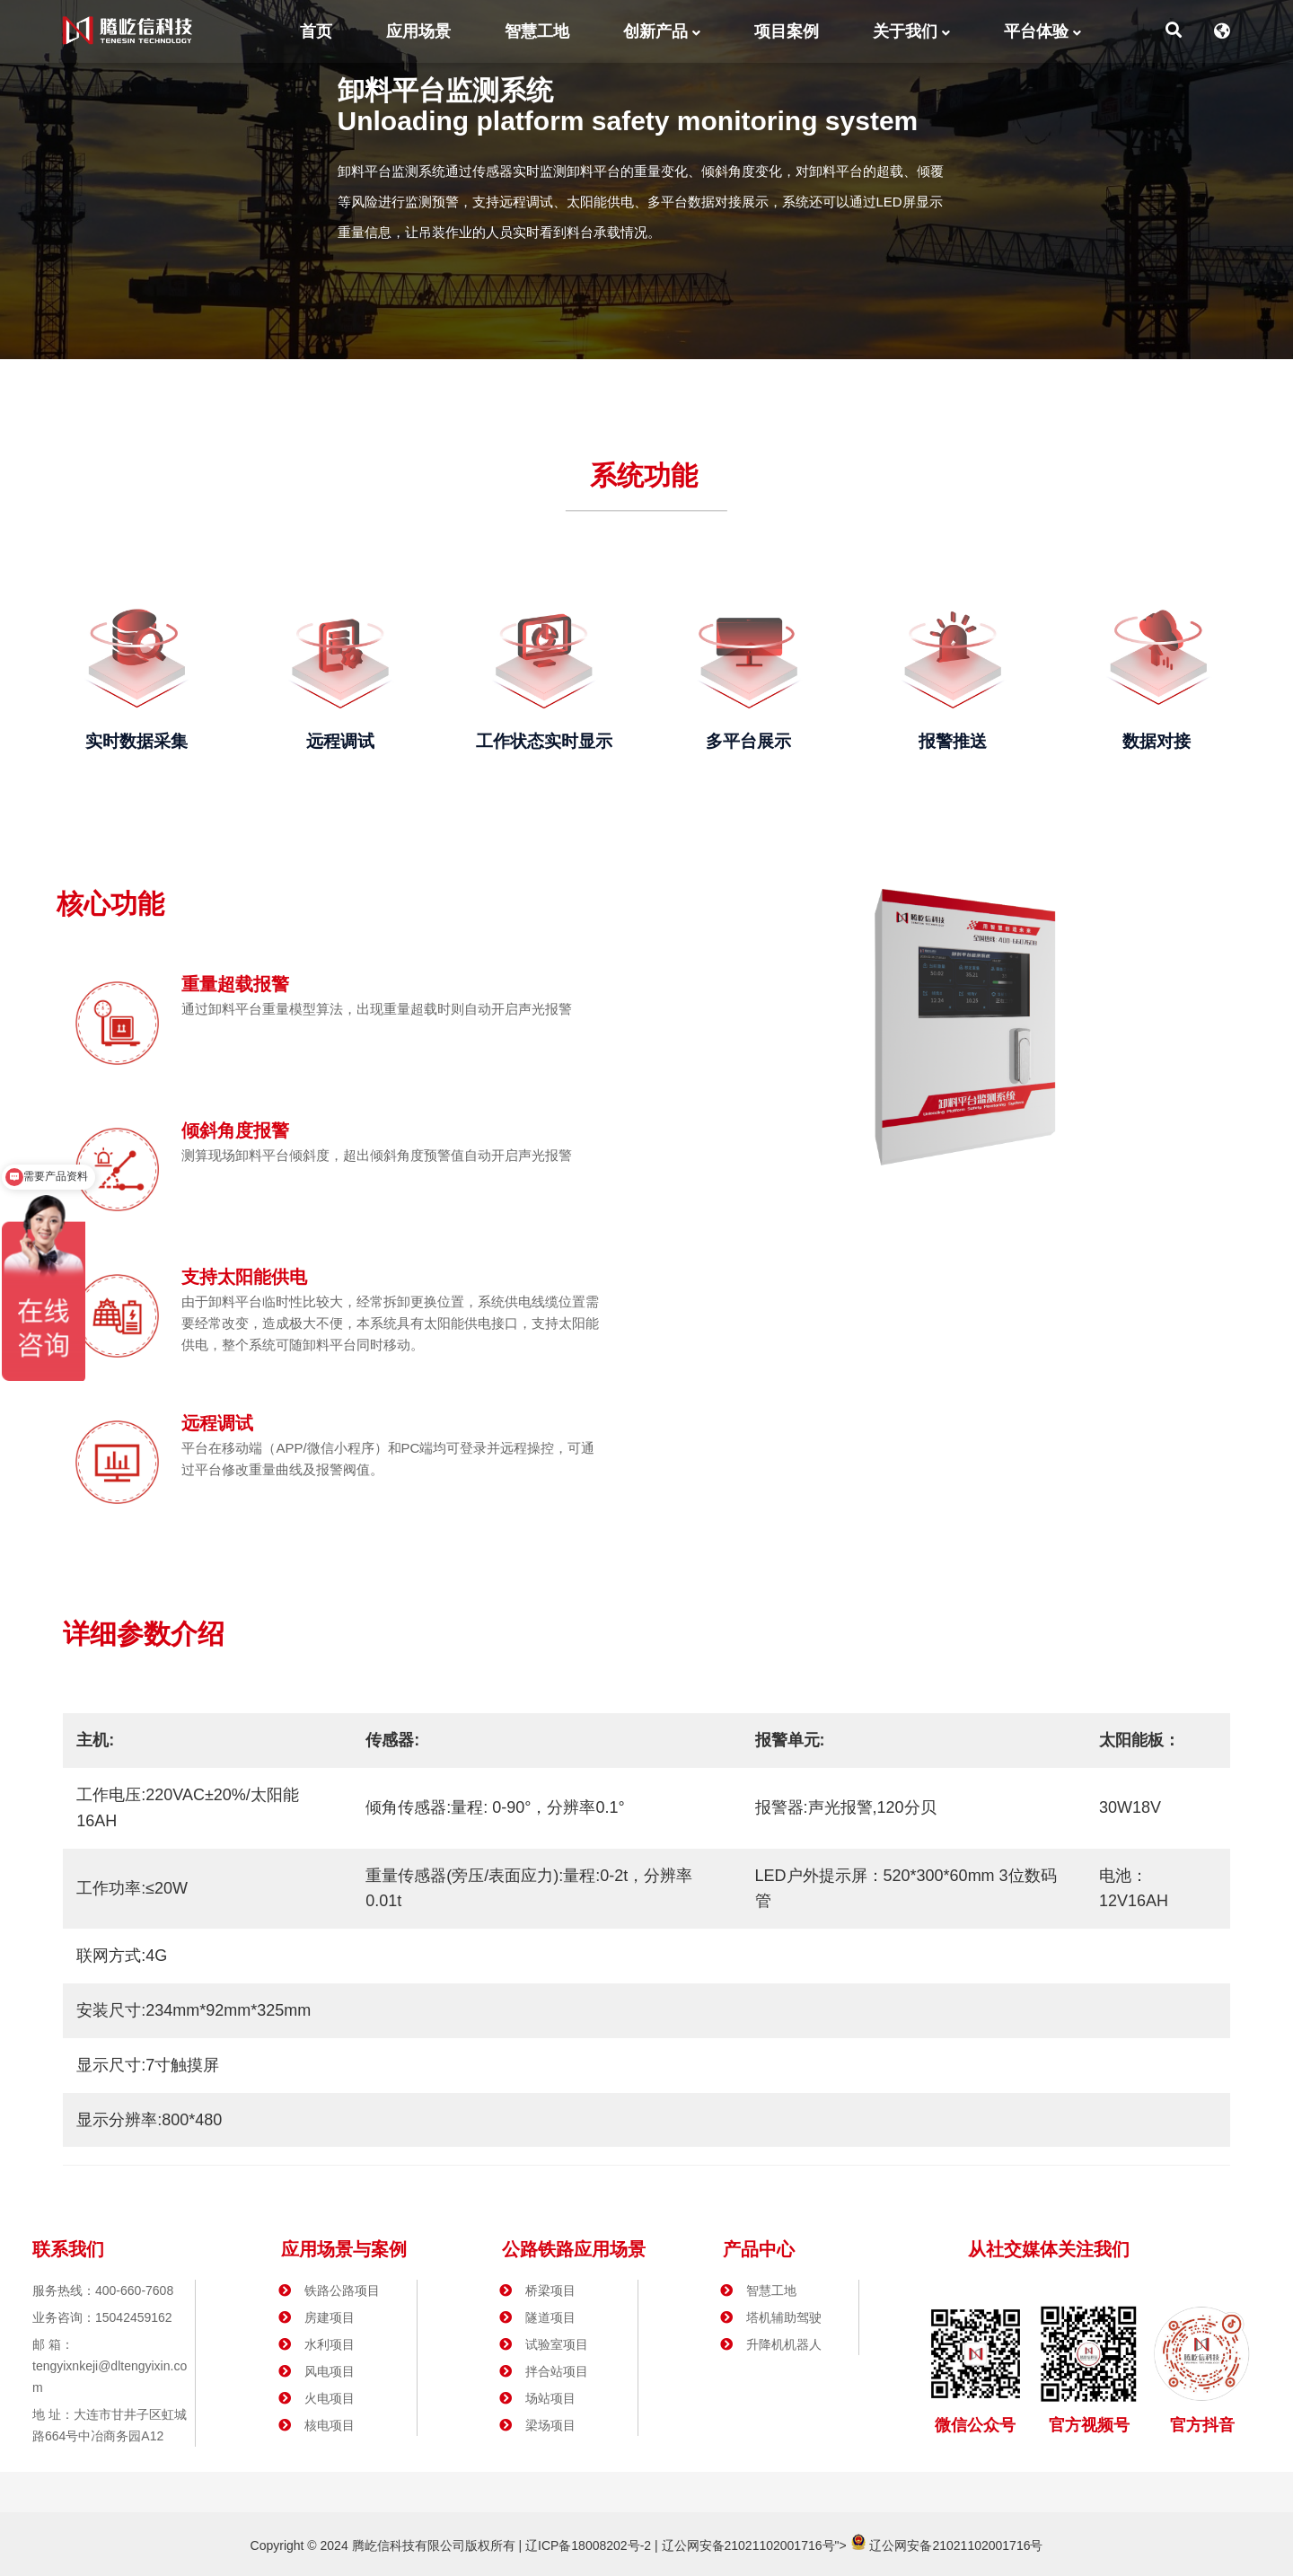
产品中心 (759, 2249)
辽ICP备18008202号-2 (586, 2545)
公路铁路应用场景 (574, 2249)
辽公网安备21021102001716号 (748, 2545)
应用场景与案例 (344, 2249)
